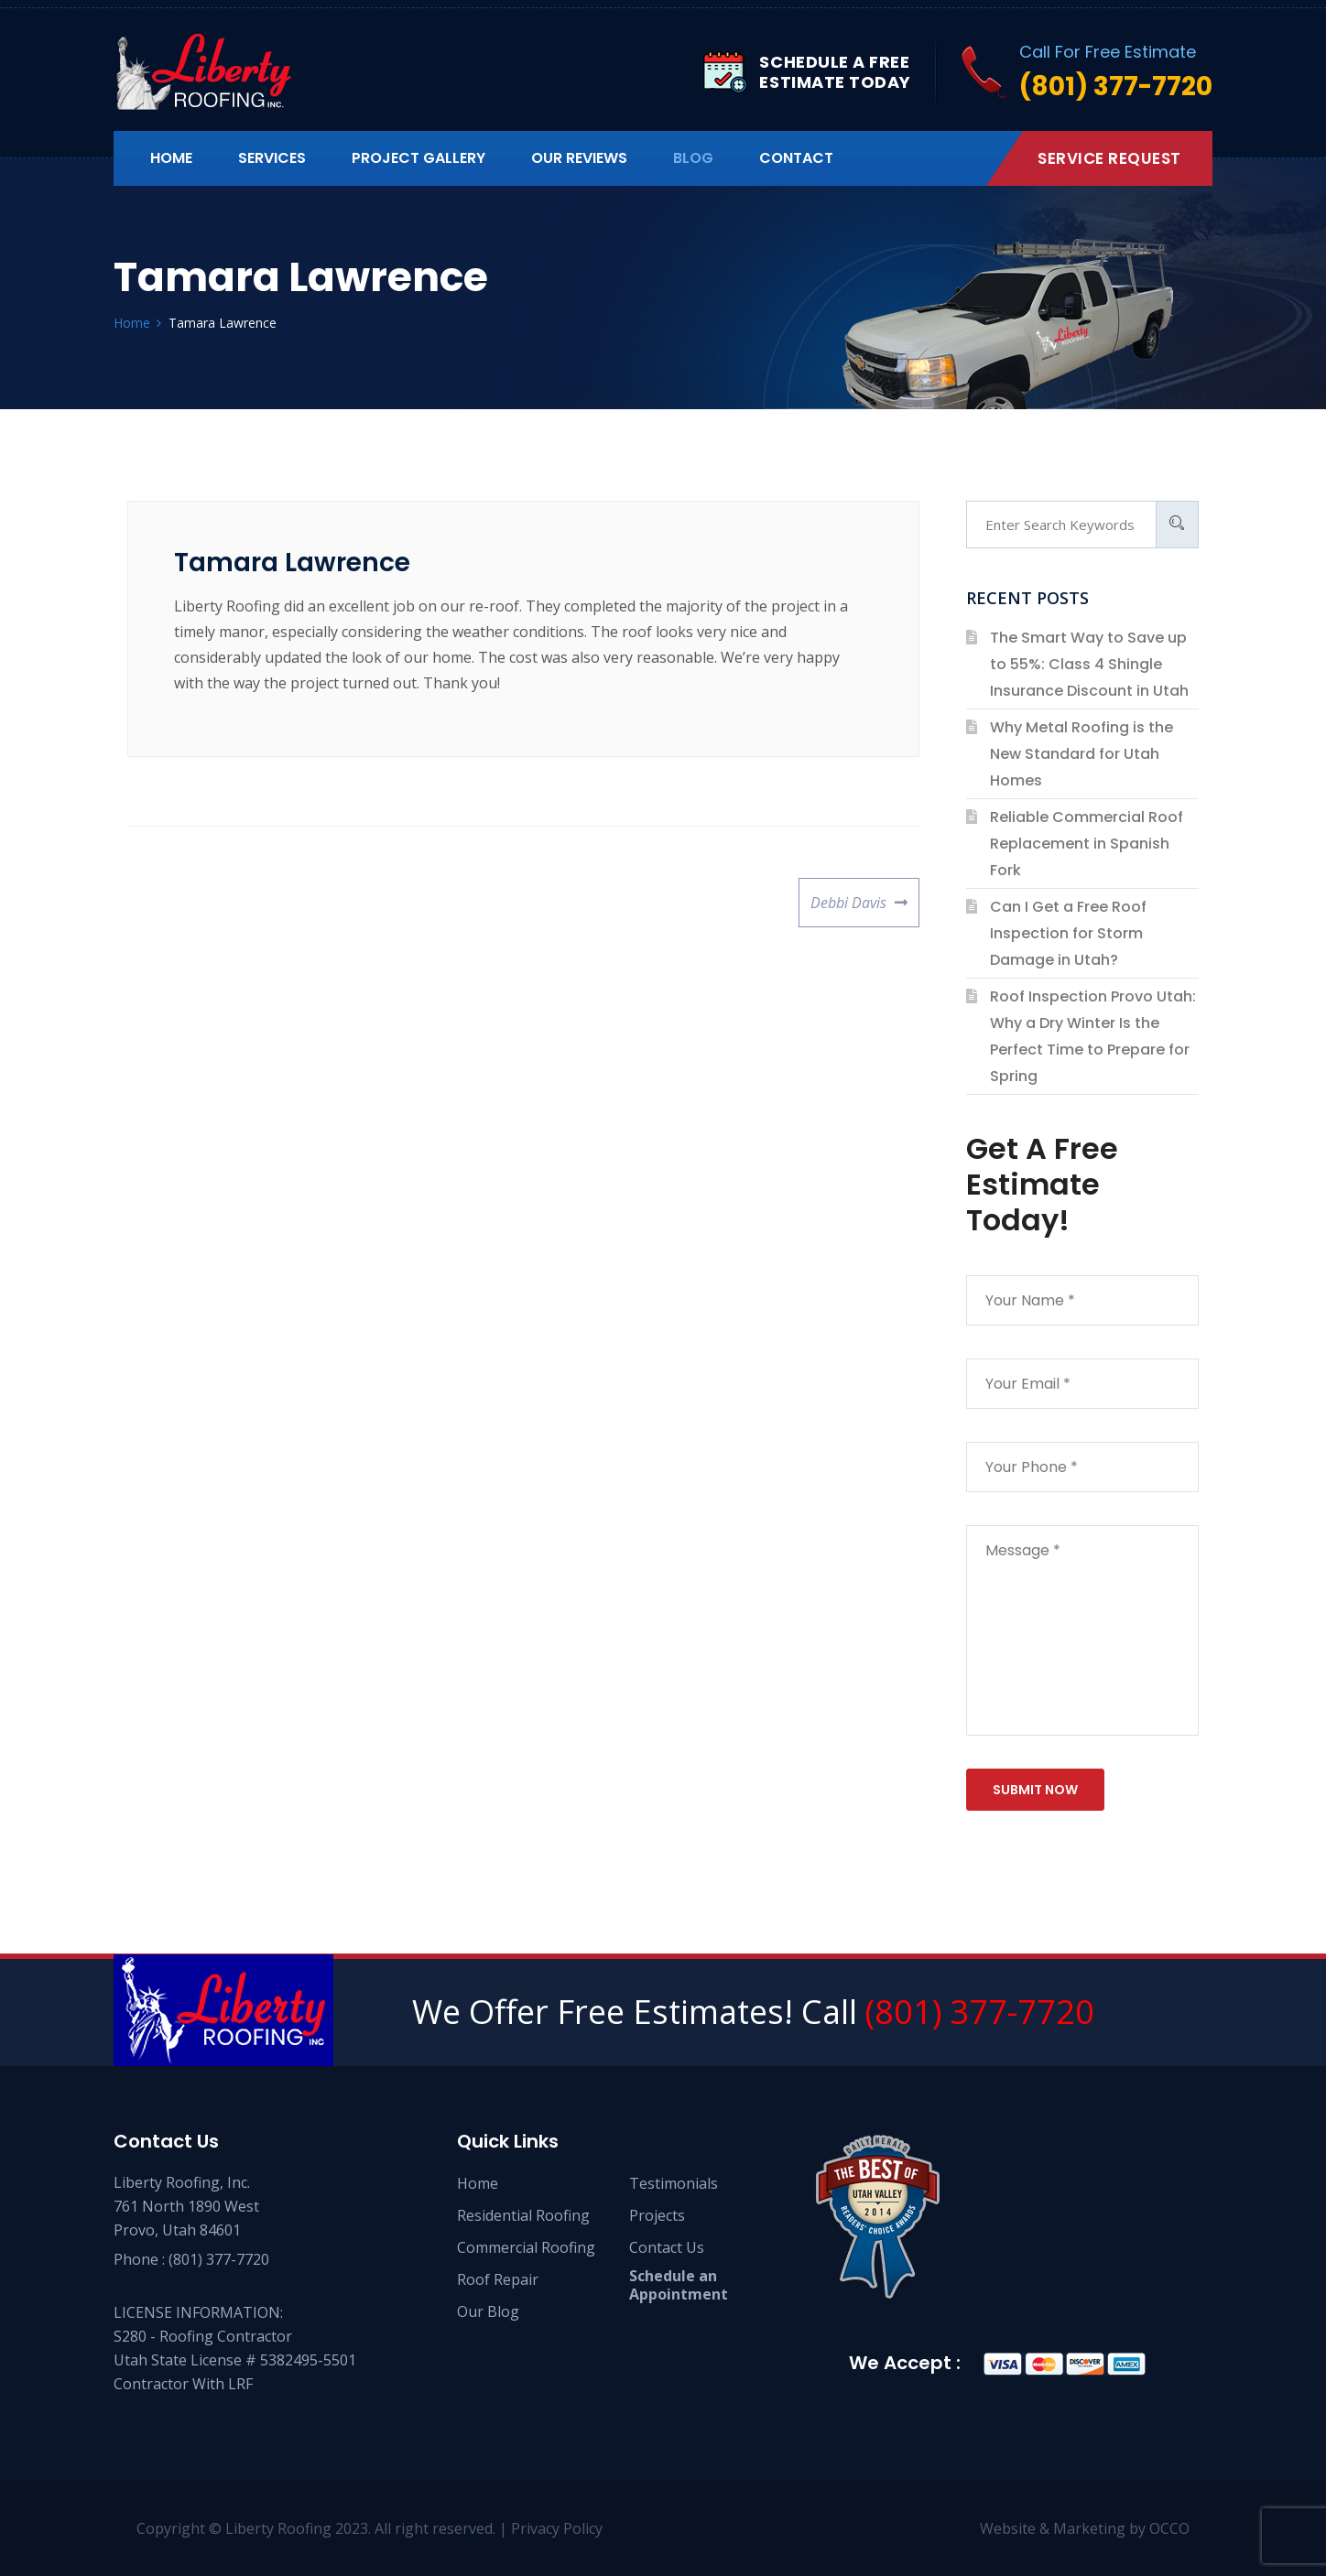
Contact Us (666, 2247)
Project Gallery (418, 157)
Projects (657, 2215)
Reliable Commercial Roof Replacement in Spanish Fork (1086, 843)
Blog (693, 157)
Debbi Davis (848, 895)
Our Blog (488, 2311)
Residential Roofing (523, 2215)
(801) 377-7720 (979, 2011)
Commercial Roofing (526, 2247)
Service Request (1109, 158)
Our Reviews (579, 157)
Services (272, 157)
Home (171, 157)
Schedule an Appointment (678, 2285)
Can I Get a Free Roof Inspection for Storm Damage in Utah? (1068, 933)
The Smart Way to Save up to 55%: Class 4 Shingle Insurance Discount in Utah (1089, 664)
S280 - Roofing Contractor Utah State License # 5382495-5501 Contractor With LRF (235, 2360)
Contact (796, 157)
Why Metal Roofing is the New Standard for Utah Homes (1081, 754)
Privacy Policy (557, 2528)
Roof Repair (497, 2279)
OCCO (1169, 2528)
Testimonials (673, 2183)
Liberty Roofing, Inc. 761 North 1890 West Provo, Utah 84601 (186, 2206)
